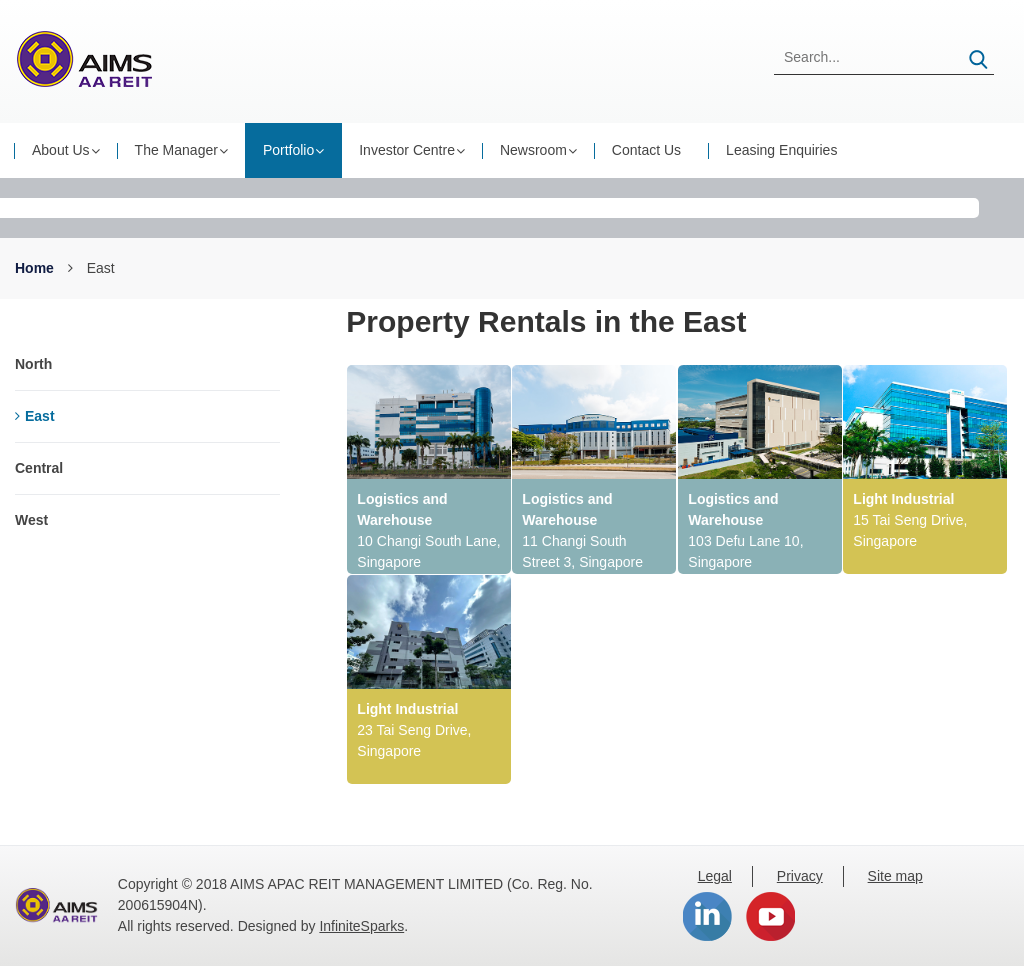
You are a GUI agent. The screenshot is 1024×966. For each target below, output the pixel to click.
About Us (61, 150)
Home (34, 268)
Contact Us (646, 150)
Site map (895, 876)
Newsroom (533, 150)
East (35, 416)
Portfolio (288, 150)
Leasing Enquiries (781, 150)
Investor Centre (407, 150)
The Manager (176, 150)
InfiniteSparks (361, 926)
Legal (715, 876)
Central (39, 468)
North (33, 364)
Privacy (800, 876)
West (31, 520)
